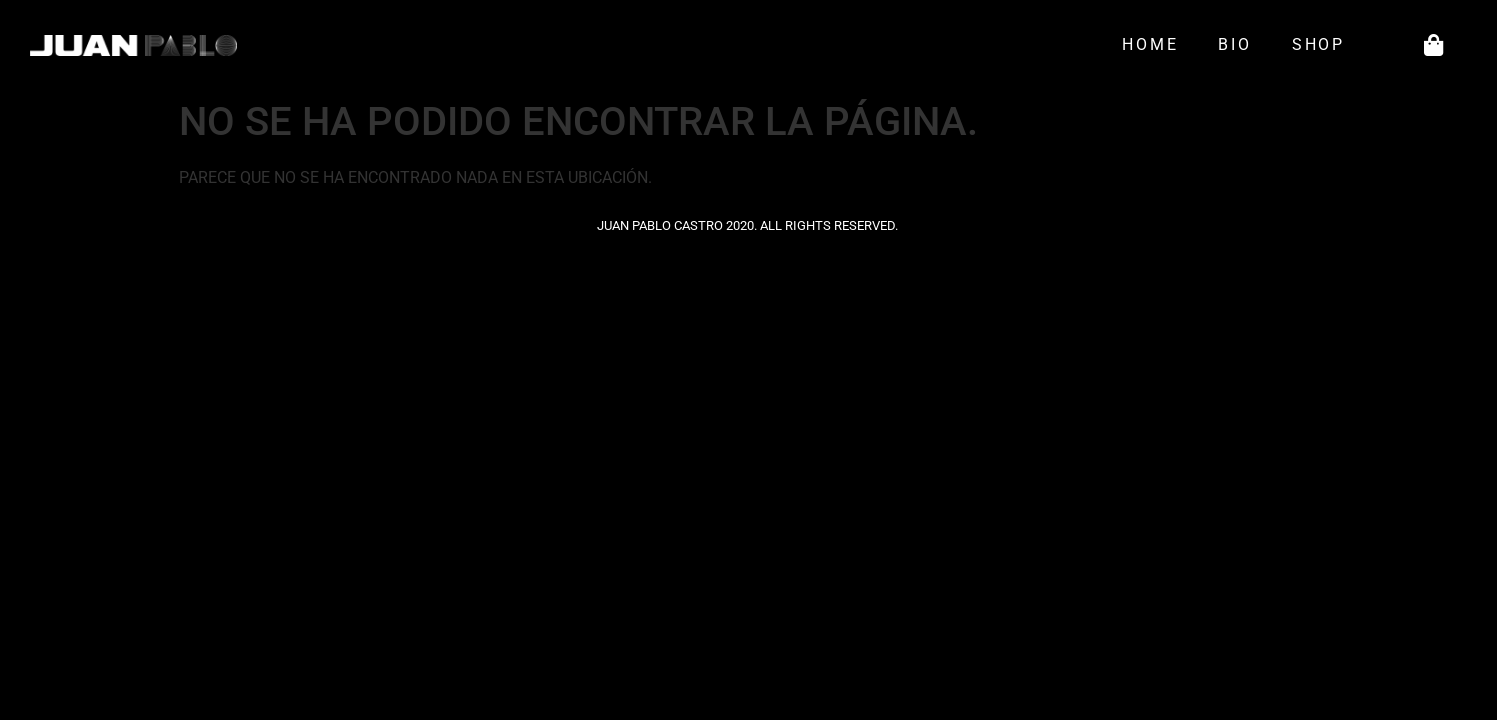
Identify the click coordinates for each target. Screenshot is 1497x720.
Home (1150, 44)
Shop (1323, 45)
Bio (1234, 44)
